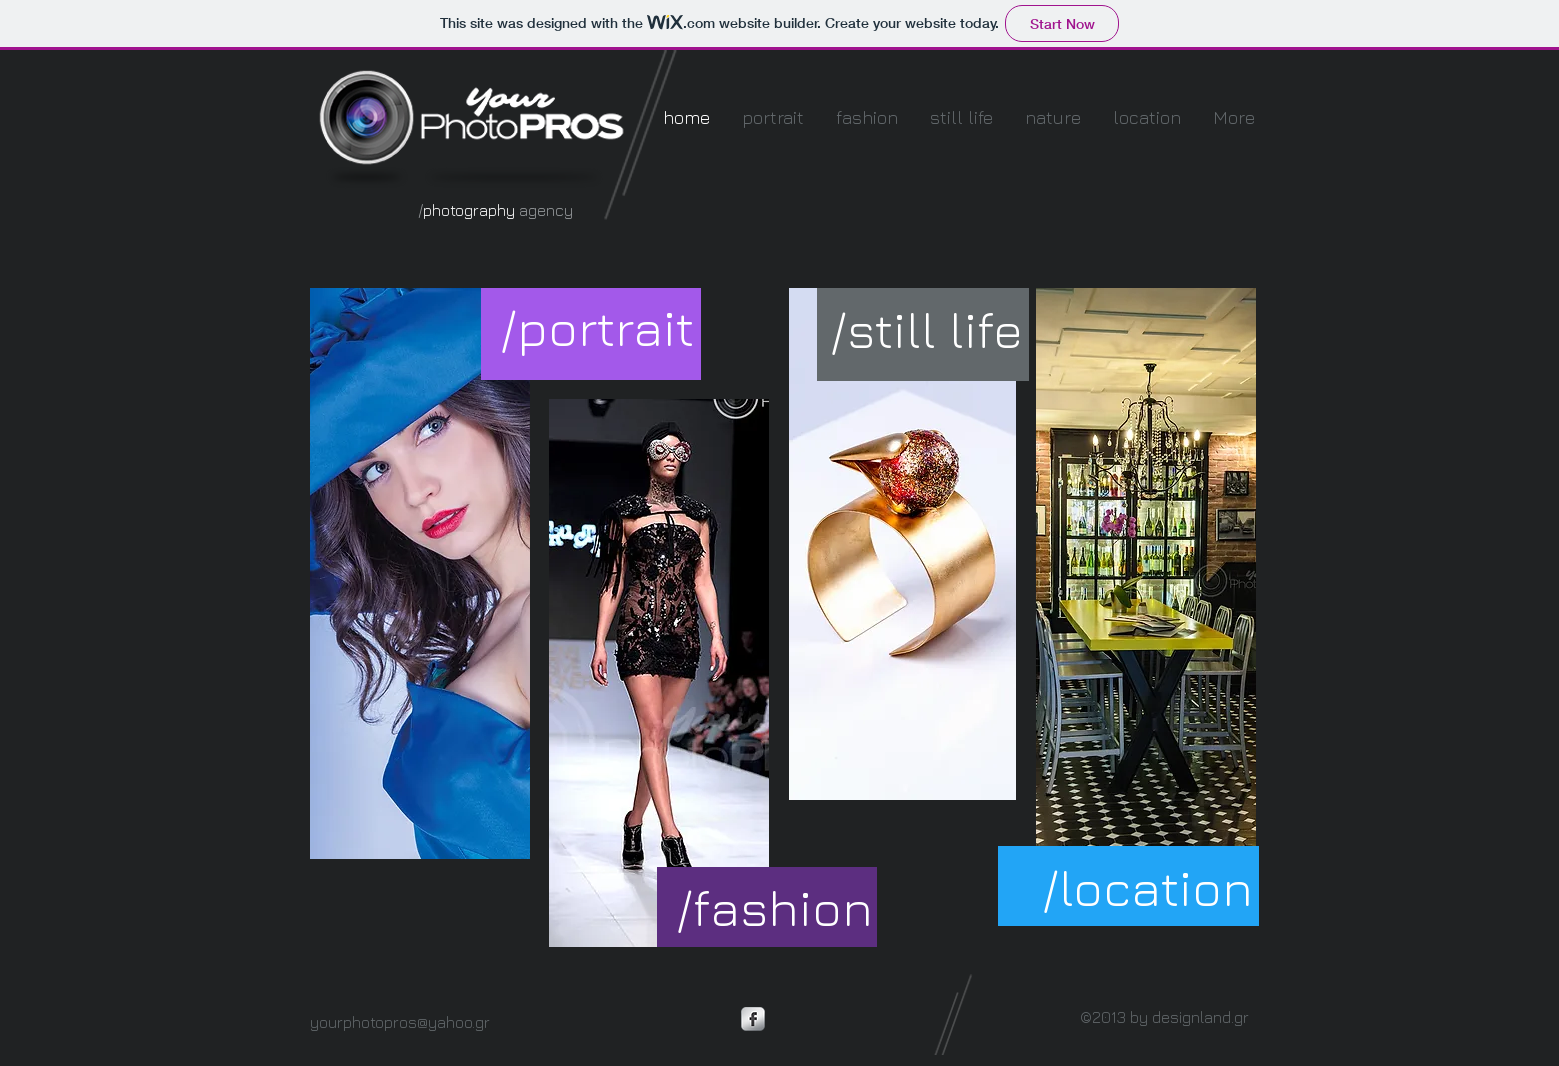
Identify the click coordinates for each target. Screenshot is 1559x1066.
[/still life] (927, 329)
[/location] (1147, 887)
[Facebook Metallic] (753, 1019)
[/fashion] (774, 907)
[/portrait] (597, 327)
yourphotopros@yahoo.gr (400, 1022)
